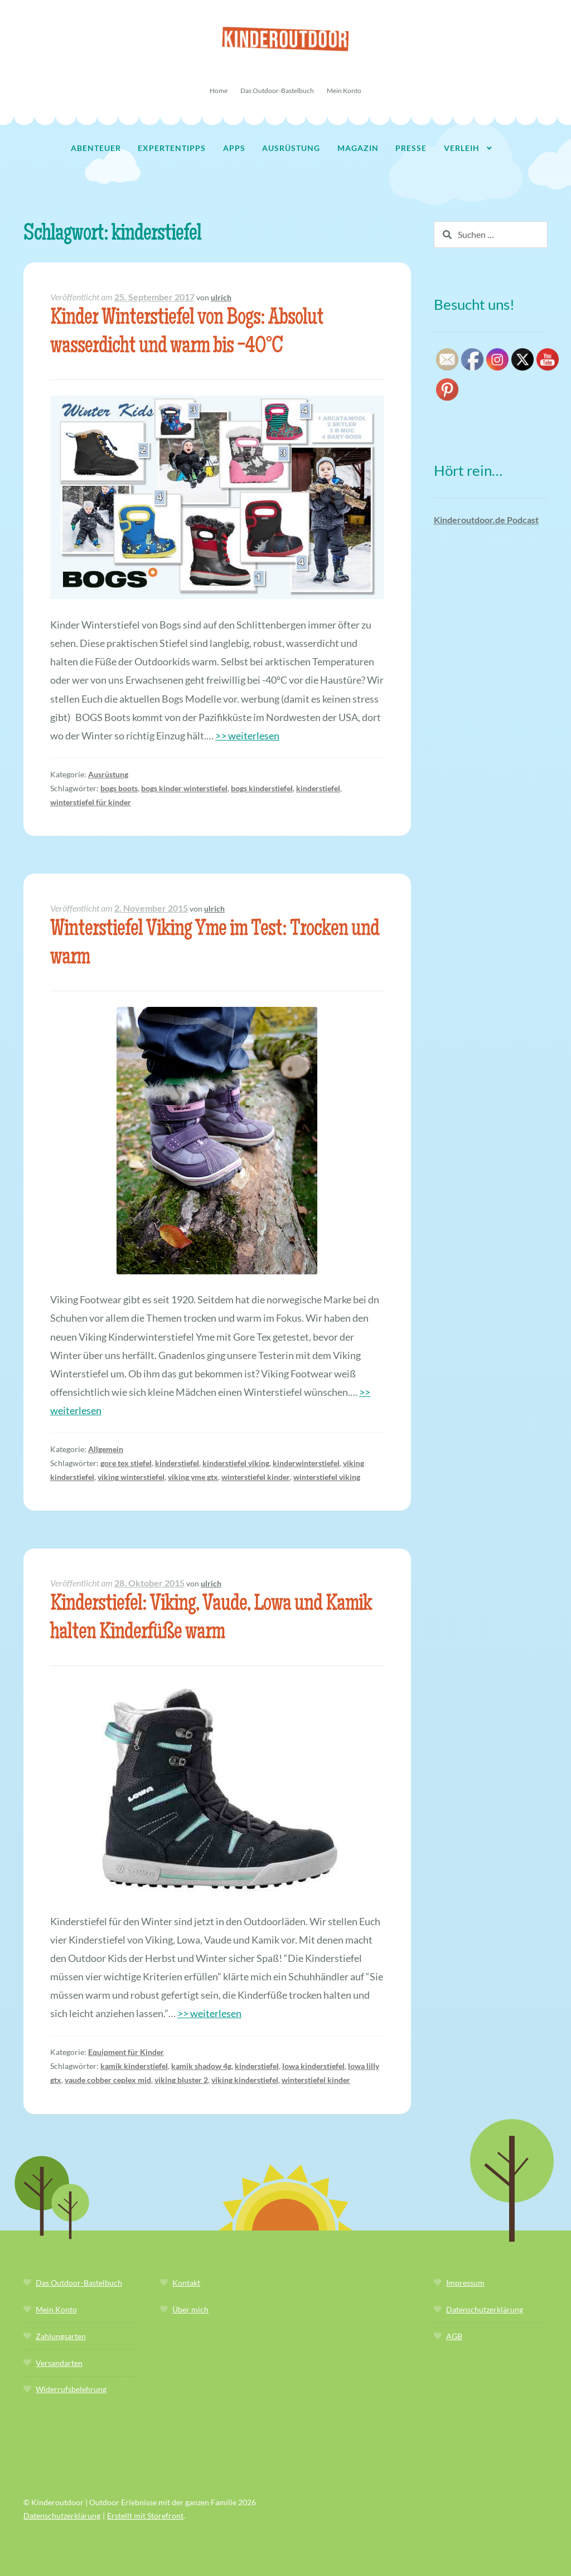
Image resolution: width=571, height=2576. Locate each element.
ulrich (221, 297)
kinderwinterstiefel (306, 1463)
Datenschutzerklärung (484, 2309)
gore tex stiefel (126, 1463)
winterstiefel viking (326, 1477)
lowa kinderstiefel (313, 2066)
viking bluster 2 (181, 2080)
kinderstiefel (318, 788)
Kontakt (186, 2282)
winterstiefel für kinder (90, 802)
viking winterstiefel (131, 1477)
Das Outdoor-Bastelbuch (277, 90)
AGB (454, 2336)
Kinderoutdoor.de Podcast (486, 519)
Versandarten (59, 2363)
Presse (411, 148)
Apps (234, 148)
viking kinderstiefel (244, 2080)
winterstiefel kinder (255, 1477)
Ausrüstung (291, 148)
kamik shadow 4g (201, 2066)
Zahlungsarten (61, 2336)
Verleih (462, 148)
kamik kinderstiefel (134, 2066)
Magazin (358, 148)
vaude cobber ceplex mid (108, 2080)
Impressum (465, 2282)
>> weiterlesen (247, 735)
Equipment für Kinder (126, 2052)
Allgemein (105, 1449)
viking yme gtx (193, 1477)
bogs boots (119, 788)
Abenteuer (96, 148)
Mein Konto (344, 90)
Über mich (190, 2309)
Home (219, 90)
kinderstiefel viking (235, 1463)
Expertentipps (172, 148)
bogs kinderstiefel (262, 788)
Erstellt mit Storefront (145, 2515)
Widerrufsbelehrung (71, 2389)
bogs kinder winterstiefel (184, 788)
